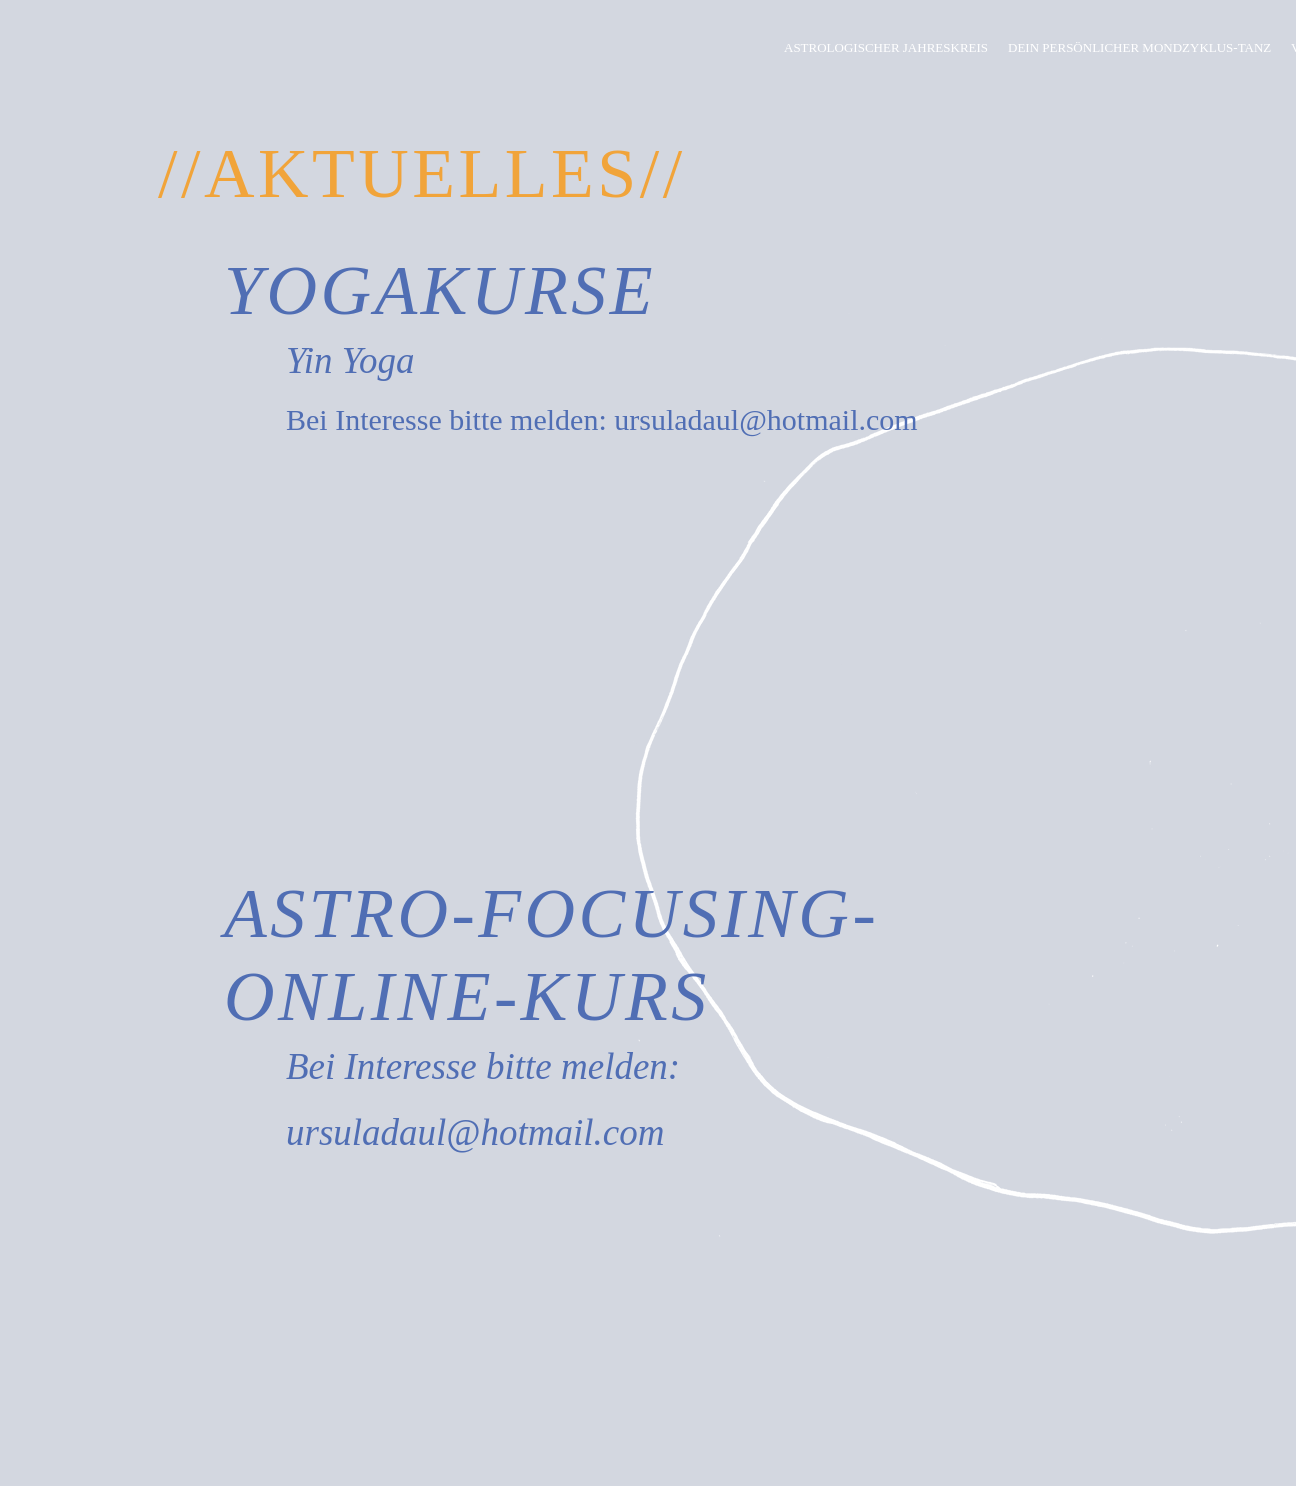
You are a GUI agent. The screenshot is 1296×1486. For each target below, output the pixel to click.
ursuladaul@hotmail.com (765, 419)
